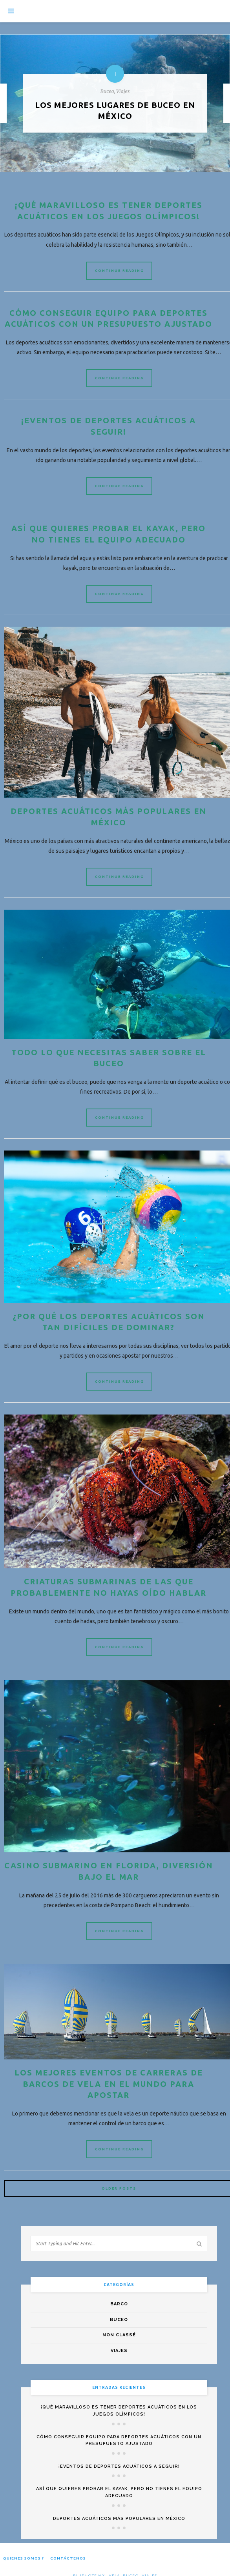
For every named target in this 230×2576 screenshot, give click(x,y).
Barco (119, 2318)
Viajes (119, 2364)
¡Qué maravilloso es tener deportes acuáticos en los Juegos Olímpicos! (119, 2425)
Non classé (119, 2349)
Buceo (119, 2333)
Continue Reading (119, 271)
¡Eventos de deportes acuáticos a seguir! (119, 2480)
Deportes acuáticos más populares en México (119, 2532)
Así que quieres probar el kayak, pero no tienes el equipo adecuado (119, 2506)
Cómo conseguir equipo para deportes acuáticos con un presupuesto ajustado (107, 324)
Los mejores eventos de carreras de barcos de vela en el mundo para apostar (107, 2098)
